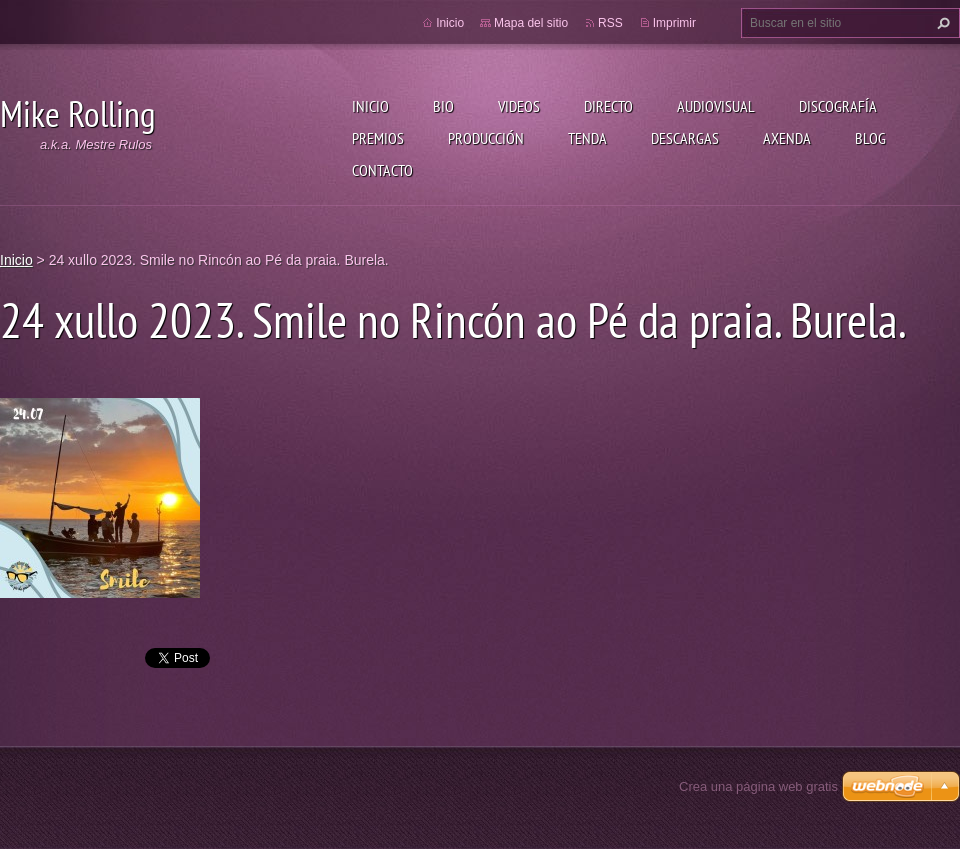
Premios (378, 138)
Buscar (941, 23)
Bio (443, 106)
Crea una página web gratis (758, 786)
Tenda (587, 138)
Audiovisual (716, 106)
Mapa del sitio (531, 23)
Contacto (382, 170)
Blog (870, 138)
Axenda (787, 138)
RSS (610, 23)
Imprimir (674, 23)
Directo (608, 106)
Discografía (838, 106)
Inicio (370, 106)
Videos (519, 106)
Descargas (685, 138)
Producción (486, 138)
